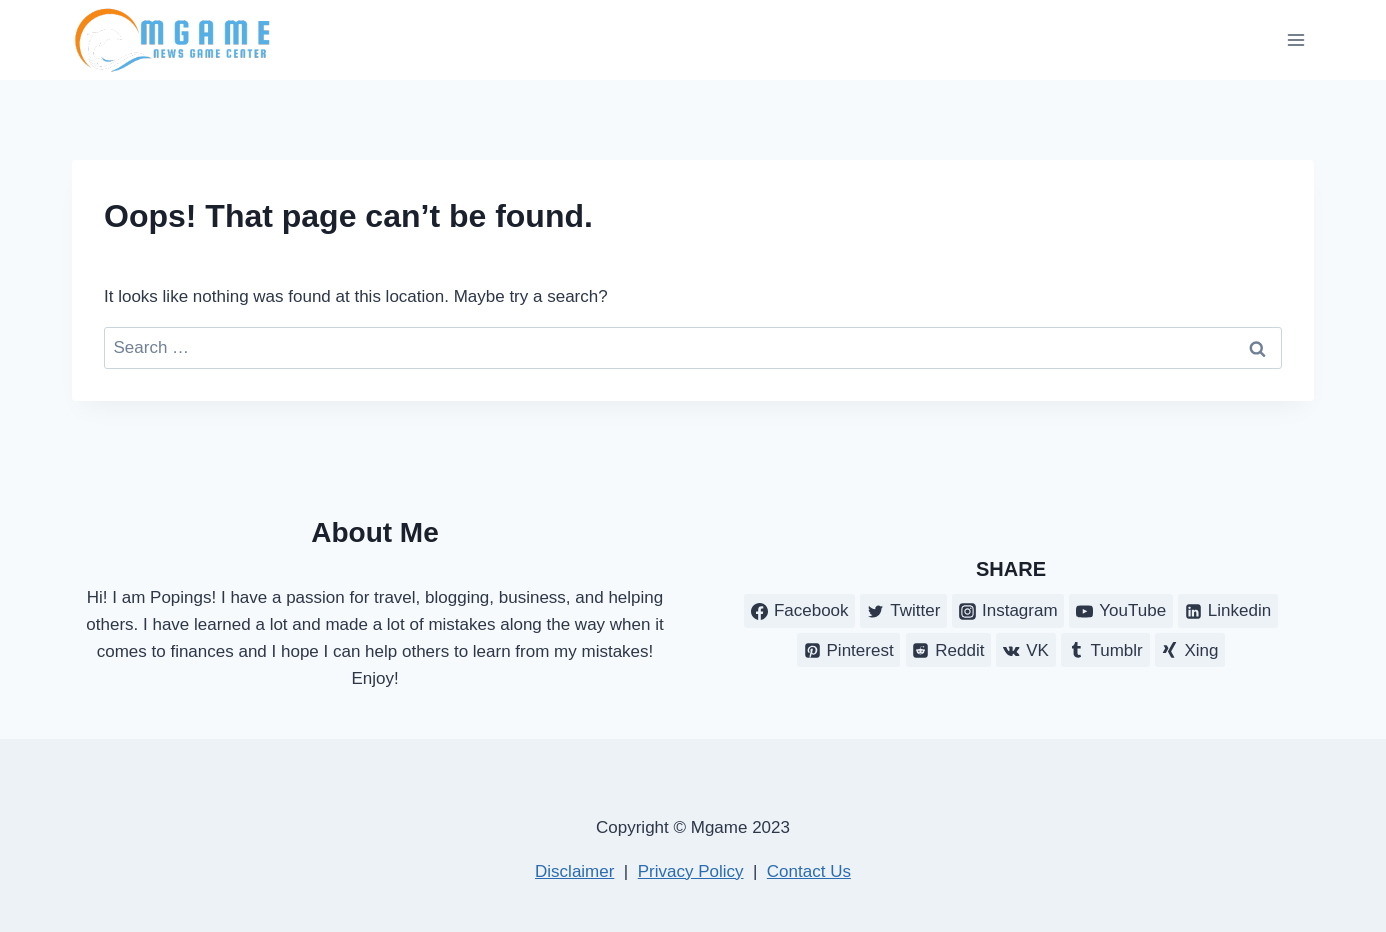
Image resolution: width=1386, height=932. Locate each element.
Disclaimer (574, 871)
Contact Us (809, 871)
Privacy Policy (691, 871)
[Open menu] (1295, 39)
